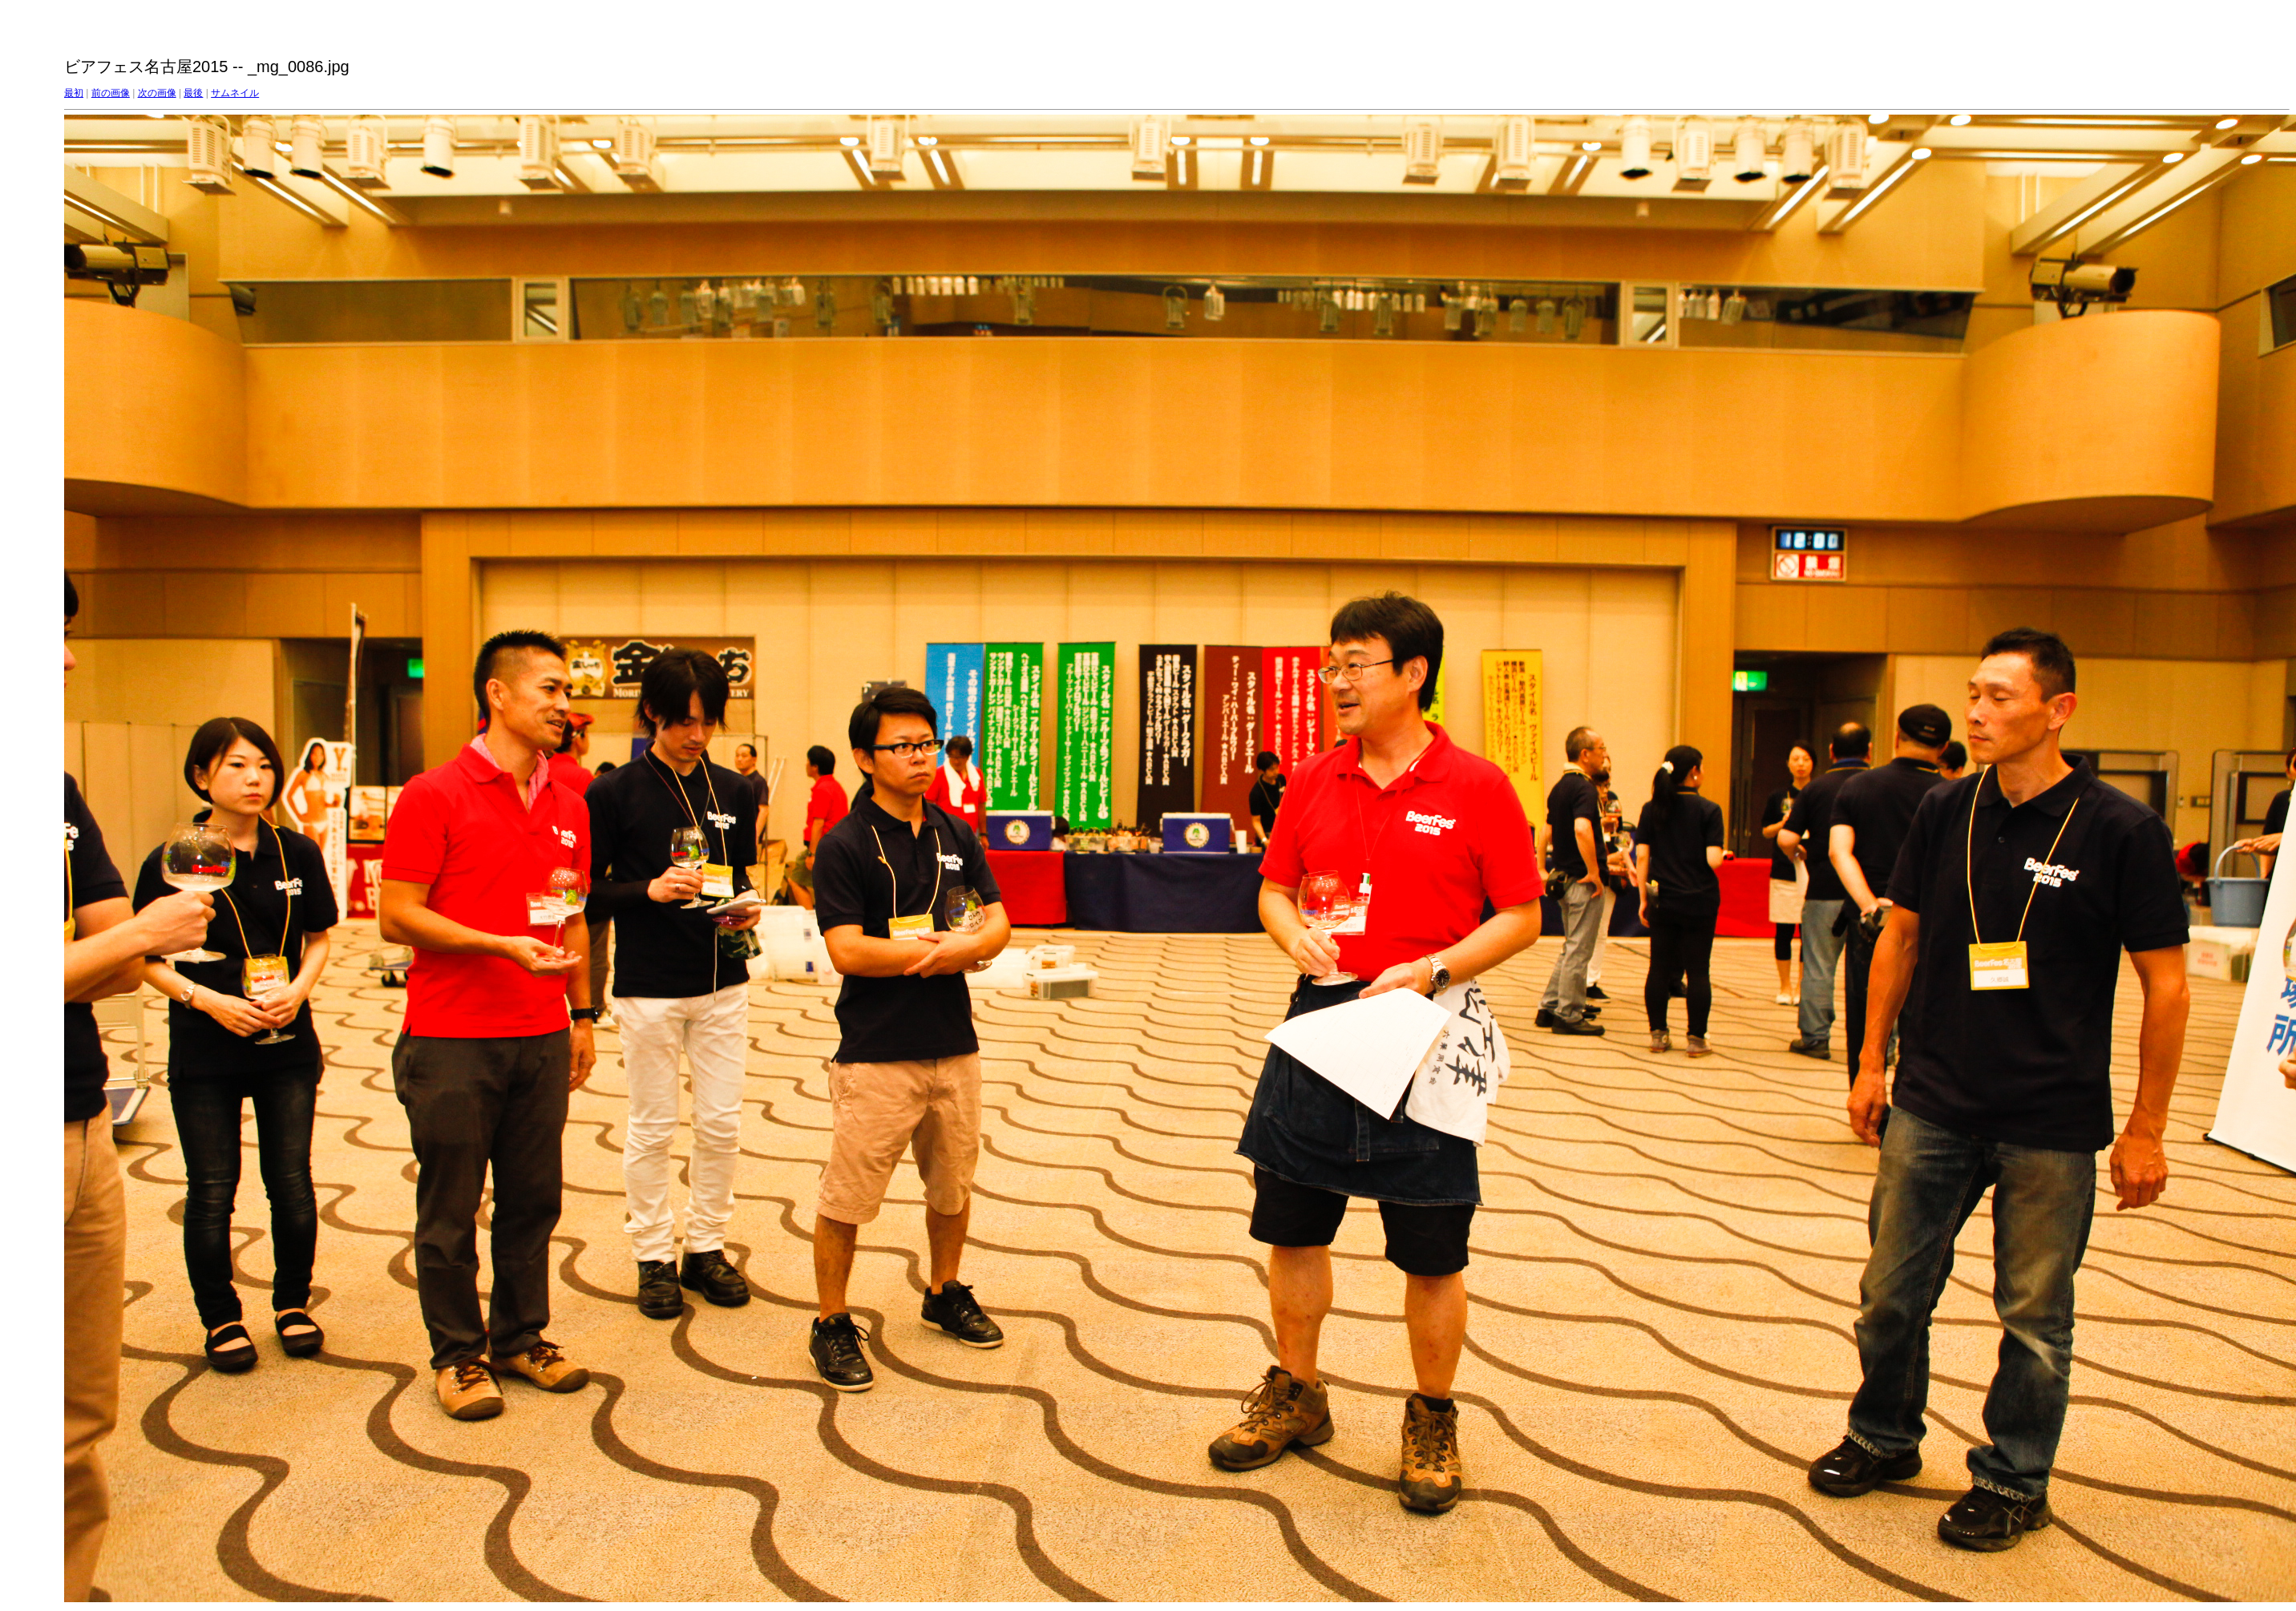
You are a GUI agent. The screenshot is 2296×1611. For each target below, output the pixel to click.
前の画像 (110, 93)
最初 (73, 93)
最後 (193, 93)
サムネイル (235, 93)
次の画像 (157, 93)
